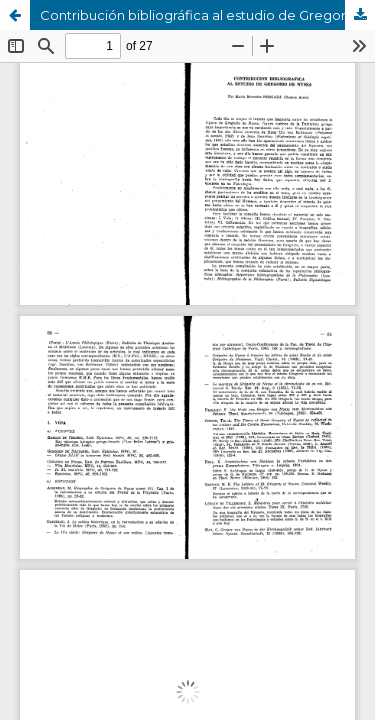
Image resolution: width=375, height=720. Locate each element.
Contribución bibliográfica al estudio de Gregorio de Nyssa (207, 15)
